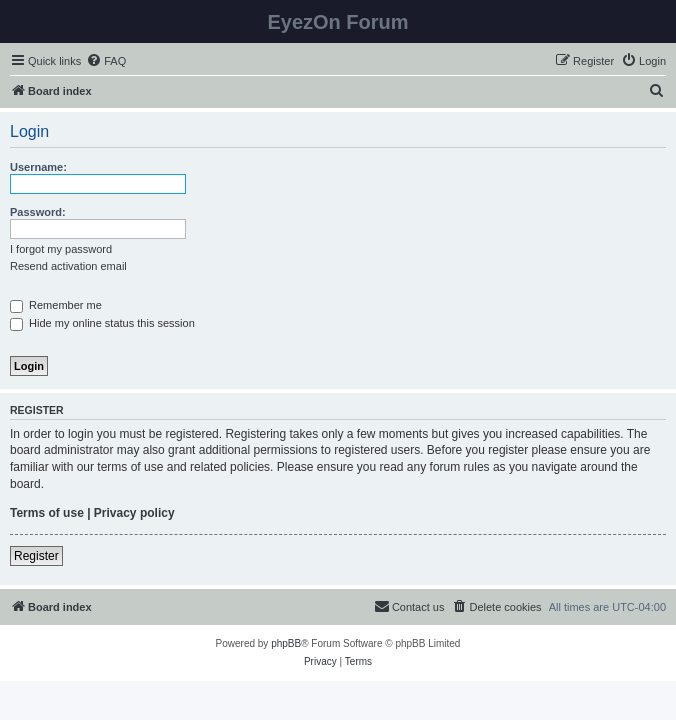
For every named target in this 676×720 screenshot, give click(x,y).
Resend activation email (68, 266)
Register (36, 556)
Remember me (56, 305)
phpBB (286, 643)
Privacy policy (134, 513)
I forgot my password (61, 249)
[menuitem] (106, 61)
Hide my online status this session (102, 323)
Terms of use (47, 513)
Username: (38, 167)
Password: (38, 212)
